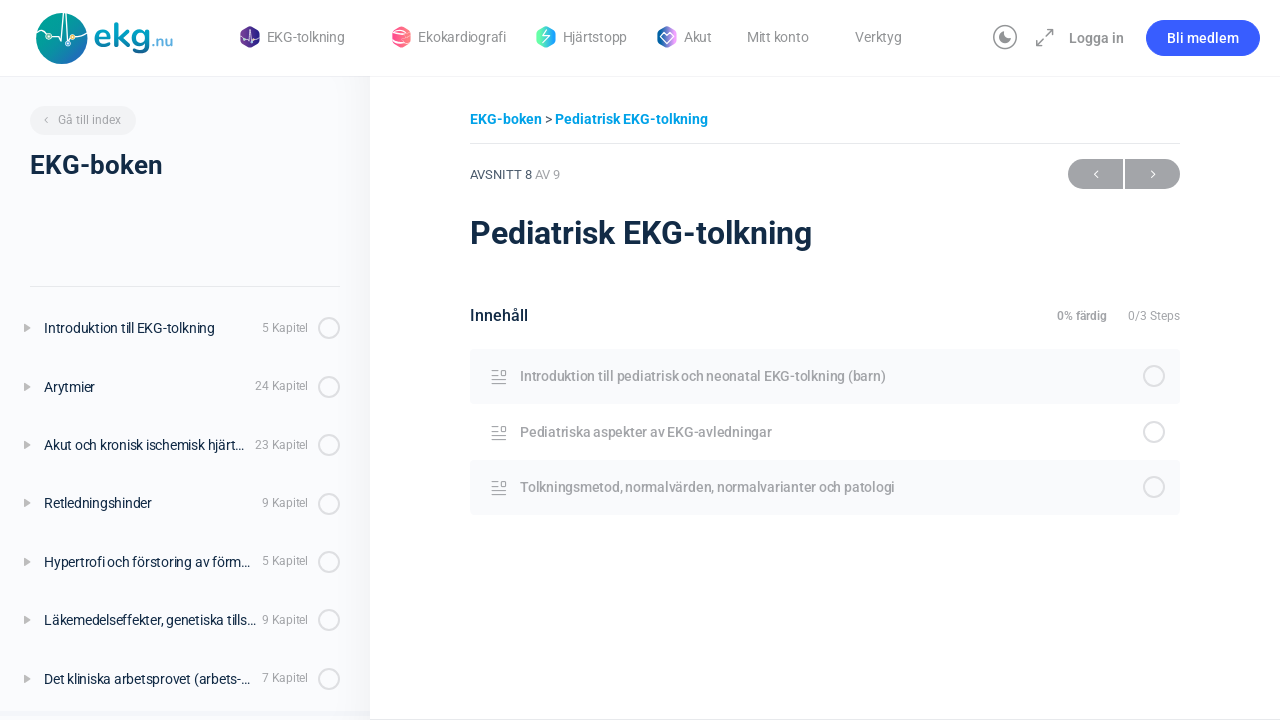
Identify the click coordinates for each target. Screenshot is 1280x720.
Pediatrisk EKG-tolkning (631, 119)
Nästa (1152, 174)
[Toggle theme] (1005, 38)
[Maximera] (1041, 38)
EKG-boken (507, 119)
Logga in (1096, 38)
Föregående (1095, 174)
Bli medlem (1203, 38)
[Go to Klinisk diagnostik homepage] (105, 36)
